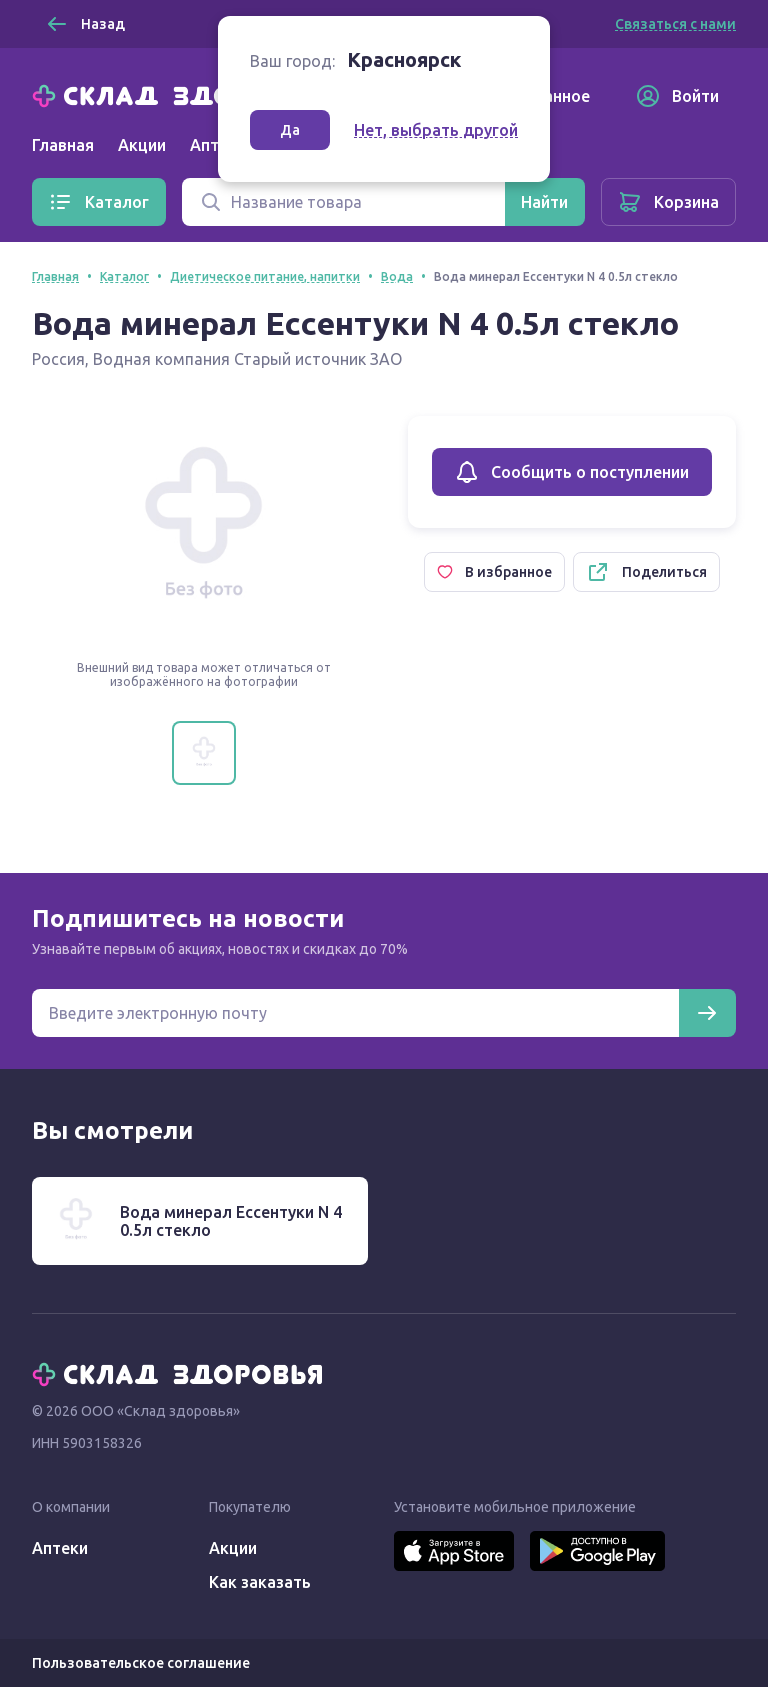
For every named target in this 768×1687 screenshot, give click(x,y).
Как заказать (260, 1582)
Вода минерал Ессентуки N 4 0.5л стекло (231, 1221)
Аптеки (60, 1548)
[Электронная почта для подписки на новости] (355, 1013)
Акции (142, 145)
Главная (63, 145)
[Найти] (544, 202)
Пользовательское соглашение (141, 1663)
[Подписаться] (707, 1013)
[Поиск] (343, 202)
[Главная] (182, 94)
